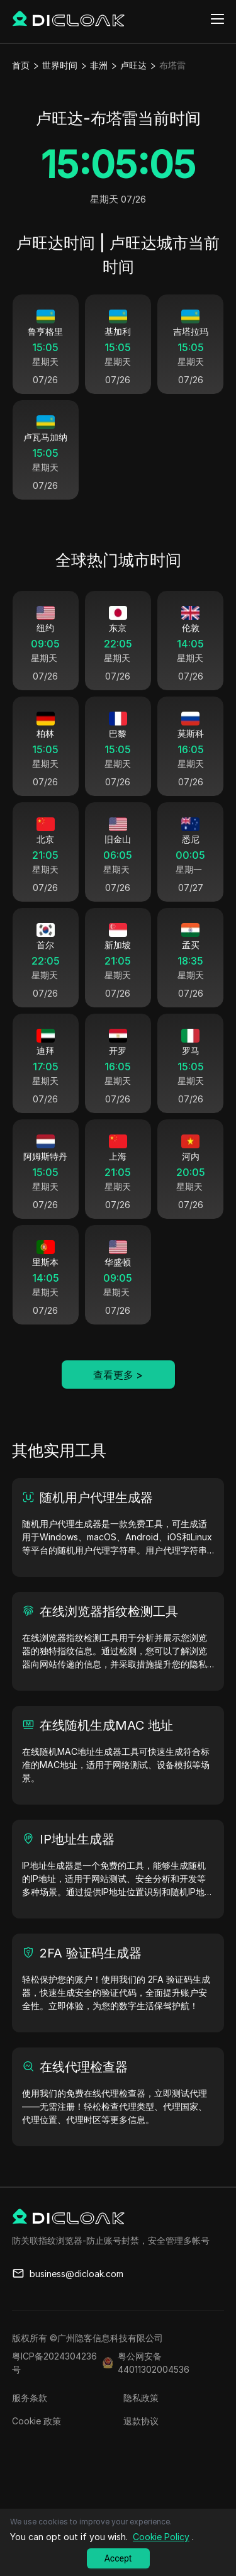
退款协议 (141, 2446)
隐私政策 (141, 2423)
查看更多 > (118, 1400)
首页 (21, 65)
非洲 (99, 65)
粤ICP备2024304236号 (54, 2388)
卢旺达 (133, 65)
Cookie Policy (161, 2536)
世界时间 (59, 65)
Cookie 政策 (36, 2446)
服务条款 (29, 2423)
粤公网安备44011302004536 (153, 2388)
